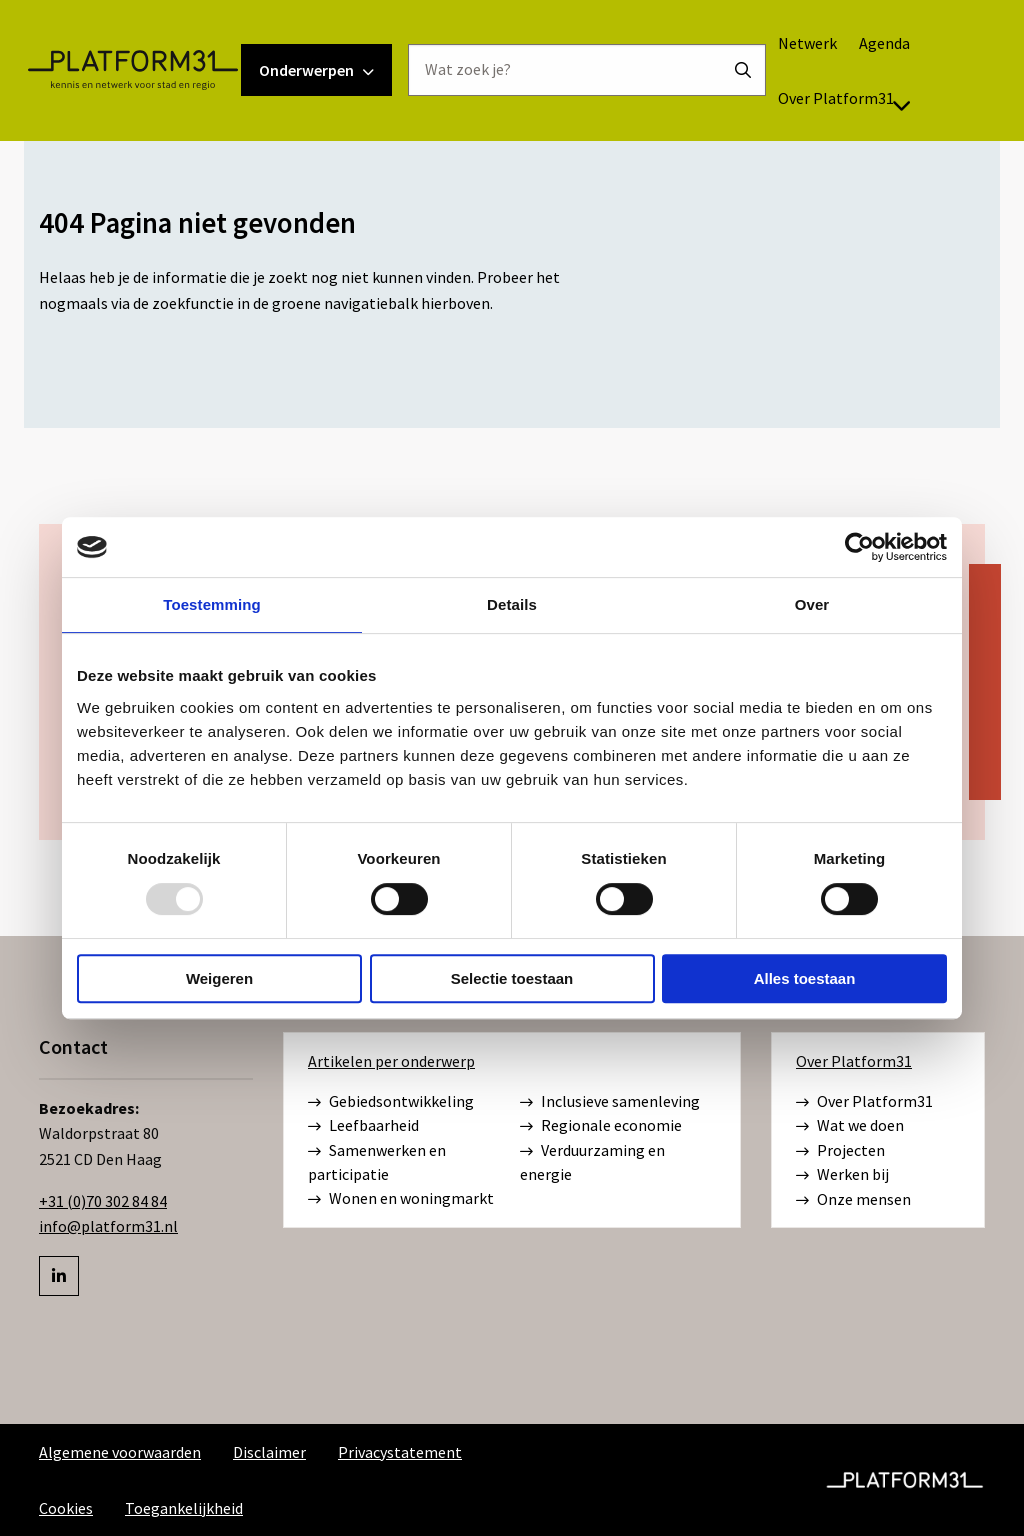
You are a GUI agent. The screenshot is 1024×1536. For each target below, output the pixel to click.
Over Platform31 (869, 122)
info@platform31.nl (108, 1226)
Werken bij (842, 1175)
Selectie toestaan (512, 978)
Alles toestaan (805, 978)
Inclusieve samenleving (610, 1102)
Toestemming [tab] (212, 604)
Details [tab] (512, 604)
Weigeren (219, 978)
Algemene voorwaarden (120, 1452)
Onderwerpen (340, 94)
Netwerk (831, 67)
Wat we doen (850, 1126)
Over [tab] (812, 604)
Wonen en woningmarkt (401, 1199)
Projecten (840, 1151)
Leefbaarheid (363, 1126)
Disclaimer (269, 1452)
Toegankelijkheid (184, 1508)
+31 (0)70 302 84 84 (103, 1201)
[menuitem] (830, 67)
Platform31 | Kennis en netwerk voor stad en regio (156, 94)
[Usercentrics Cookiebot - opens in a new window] (859, 547)
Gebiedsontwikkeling (391, 1102)
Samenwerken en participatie (377, 1162)
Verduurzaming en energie (592, 1162)
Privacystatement (400, 1452)
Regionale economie (601, 1126)
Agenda (908, 67)
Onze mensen (853, 1200)
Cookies (66, 1508)
